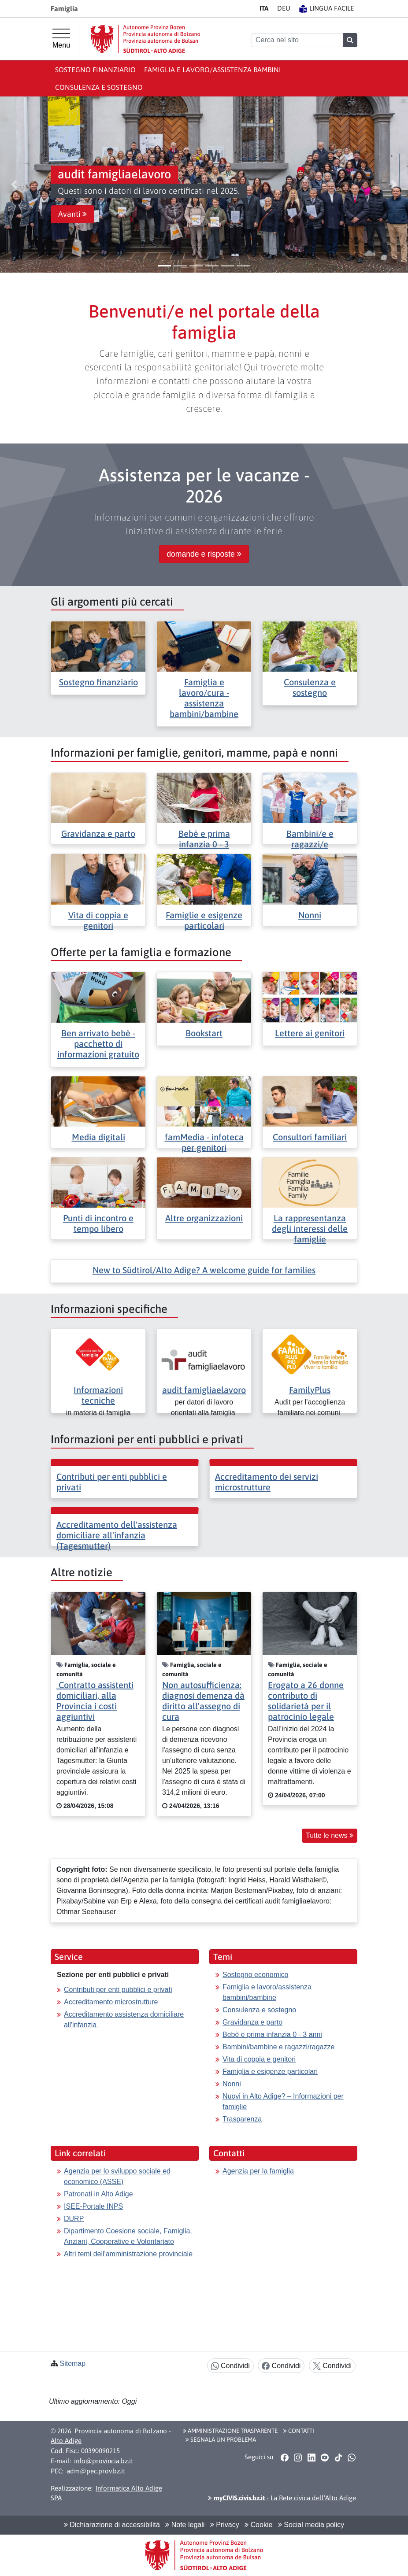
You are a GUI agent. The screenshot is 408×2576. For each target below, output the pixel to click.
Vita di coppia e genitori (98, 920)
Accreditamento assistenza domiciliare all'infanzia (124, 2020)
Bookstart (204, 1033)
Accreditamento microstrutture (111, 2002)
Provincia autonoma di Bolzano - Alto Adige (111, 2436)
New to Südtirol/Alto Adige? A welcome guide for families (204, 1270)
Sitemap (72, 2363)
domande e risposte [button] (204, 554)
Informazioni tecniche (98, 1395)
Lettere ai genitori (310, 1033)
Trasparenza (242, 2119)
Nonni (309, 915)
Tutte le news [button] (329, 1835)
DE (283, 8)
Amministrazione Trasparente (230, 2430)
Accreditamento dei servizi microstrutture (266, 1481)
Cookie (258, 2524)
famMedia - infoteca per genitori (204, 1142)
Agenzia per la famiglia (258, 2171)
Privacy (224, 2524)
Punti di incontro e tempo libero (98, 1223)
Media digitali (98, 1137)
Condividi (230, 2366)
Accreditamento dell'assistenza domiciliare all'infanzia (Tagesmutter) (116, 1535)
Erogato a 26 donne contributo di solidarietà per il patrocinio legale (306, 1701)
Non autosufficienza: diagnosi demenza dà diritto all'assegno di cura (203, 1701)
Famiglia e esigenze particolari (270, 2071)
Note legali (184, 2524)
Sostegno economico (255, 1974)
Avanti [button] (72, 214)
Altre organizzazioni (204, 1218)
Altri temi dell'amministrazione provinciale (128, 2254)
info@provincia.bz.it (103, 2461)
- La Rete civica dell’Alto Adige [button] (282, 2498)
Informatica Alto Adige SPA (106, 2493)
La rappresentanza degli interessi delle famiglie (310, 1228)
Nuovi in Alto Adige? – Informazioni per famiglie (283, 2101)
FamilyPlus (309, 1390)
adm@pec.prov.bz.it (96, 2471)
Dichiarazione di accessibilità (112, 2524)
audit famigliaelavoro (204, 1390)
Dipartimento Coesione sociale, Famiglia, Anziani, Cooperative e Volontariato (128, 2236)
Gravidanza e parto (98, 833)
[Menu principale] (61, 39)
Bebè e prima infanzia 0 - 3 (204, 838)
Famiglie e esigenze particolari (204, 920)
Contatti (298, 2430)
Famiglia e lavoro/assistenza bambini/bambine (267, 1992)
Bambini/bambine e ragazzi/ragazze (278, 2047)
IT (264, 8)
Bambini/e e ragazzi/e (310, 838)
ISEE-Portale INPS (93, 2206)
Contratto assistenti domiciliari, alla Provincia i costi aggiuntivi (95, 1701)
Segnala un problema (220, 2439)
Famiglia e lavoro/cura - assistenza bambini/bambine (204, 698)
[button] (14, 184)
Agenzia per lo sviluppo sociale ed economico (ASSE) (117, 2176)
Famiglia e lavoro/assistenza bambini (212, 70)
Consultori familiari (310, 1137)
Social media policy (311, 2524)
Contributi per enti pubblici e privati (118, 1989)
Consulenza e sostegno (99, 87)
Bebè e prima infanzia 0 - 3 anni (272, 2034)
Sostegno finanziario (95, 70)
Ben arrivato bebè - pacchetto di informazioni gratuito (98, 1043)
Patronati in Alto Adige (98, 2194)
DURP (74, 2218)
